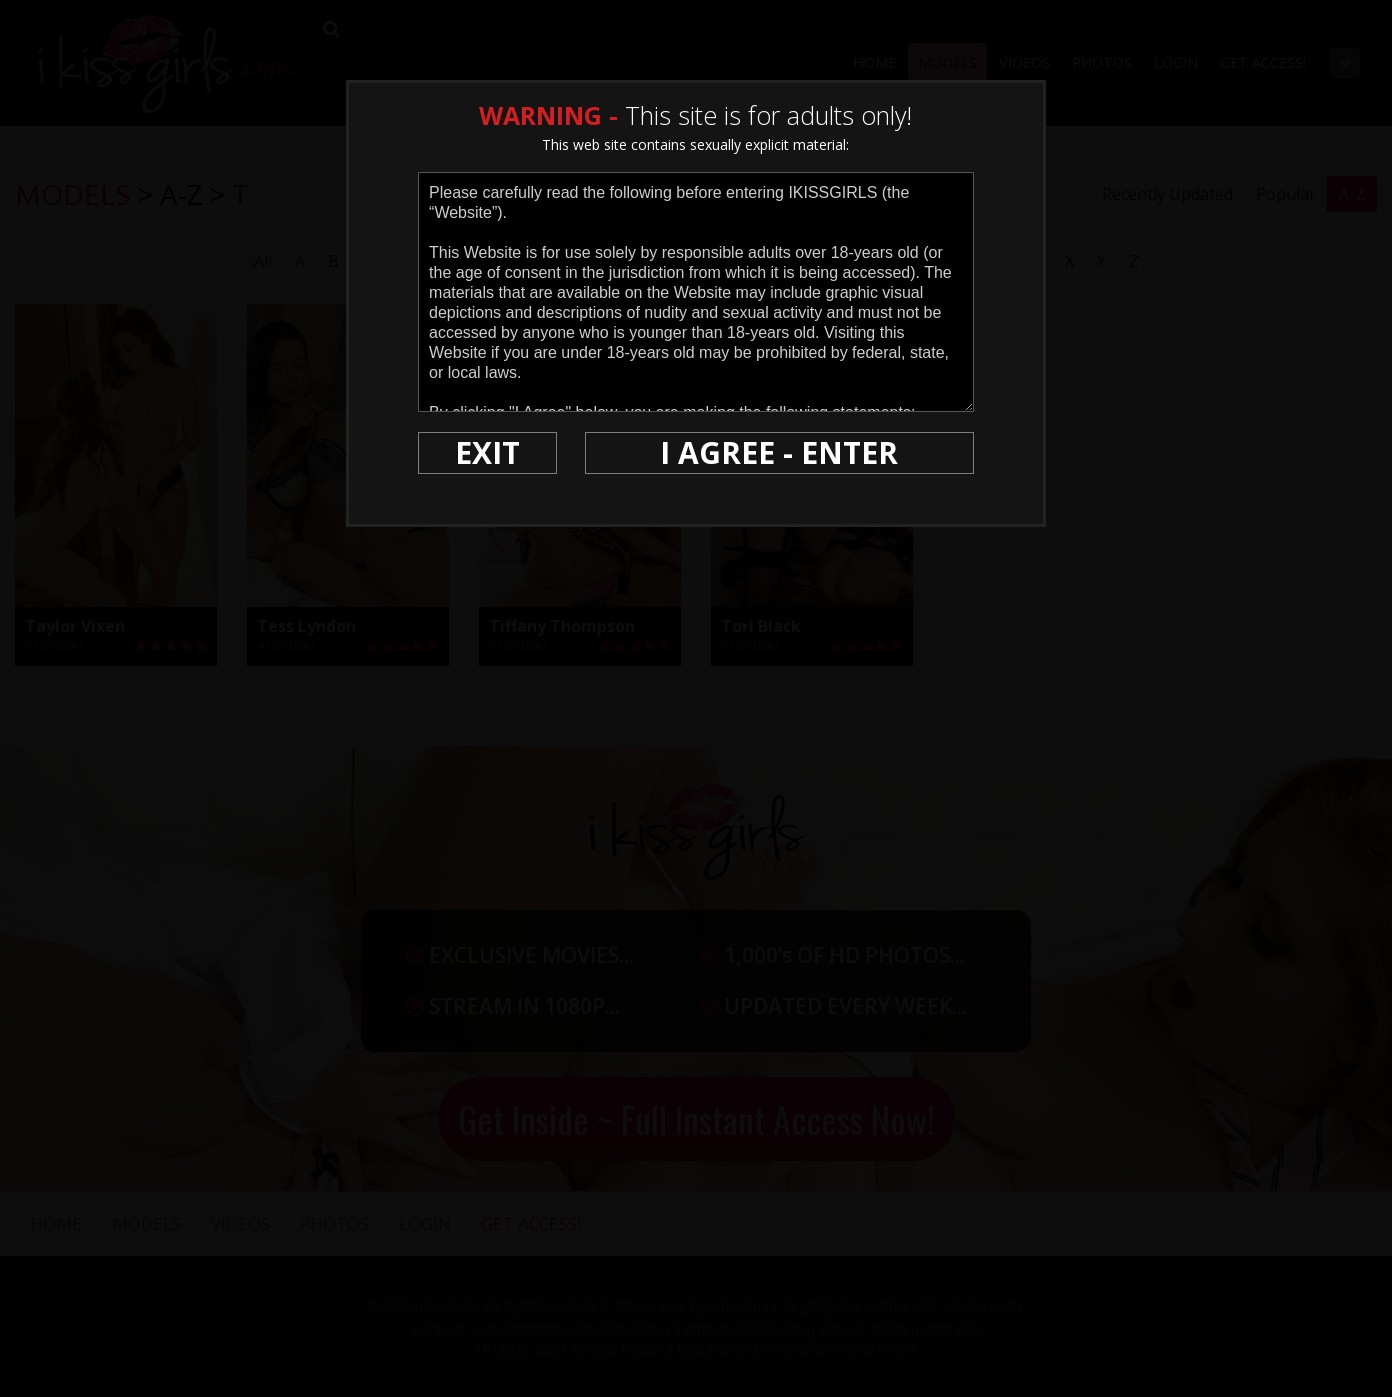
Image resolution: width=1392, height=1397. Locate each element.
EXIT (487, 452)
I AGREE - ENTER (779, 452)
